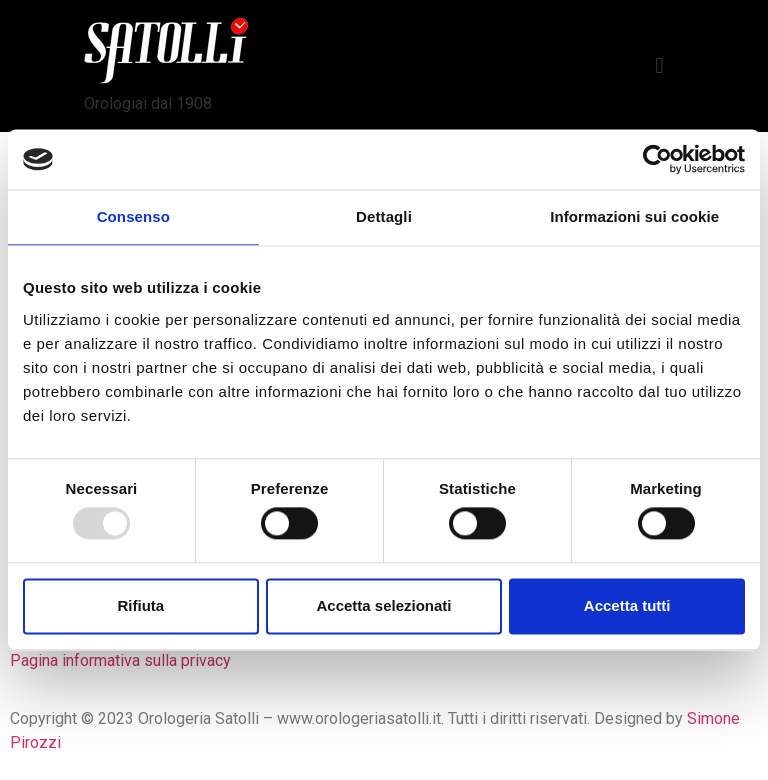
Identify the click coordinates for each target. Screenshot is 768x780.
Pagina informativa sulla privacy (120, 660)
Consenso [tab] (133, 216)
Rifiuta (140, 605)
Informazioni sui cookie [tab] (634, 216)
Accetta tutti (627, 605)
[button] (659, 66)
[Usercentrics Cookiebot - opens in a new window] (657, 159)
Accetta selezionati (383, 605)
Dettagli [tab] (384, 216)
